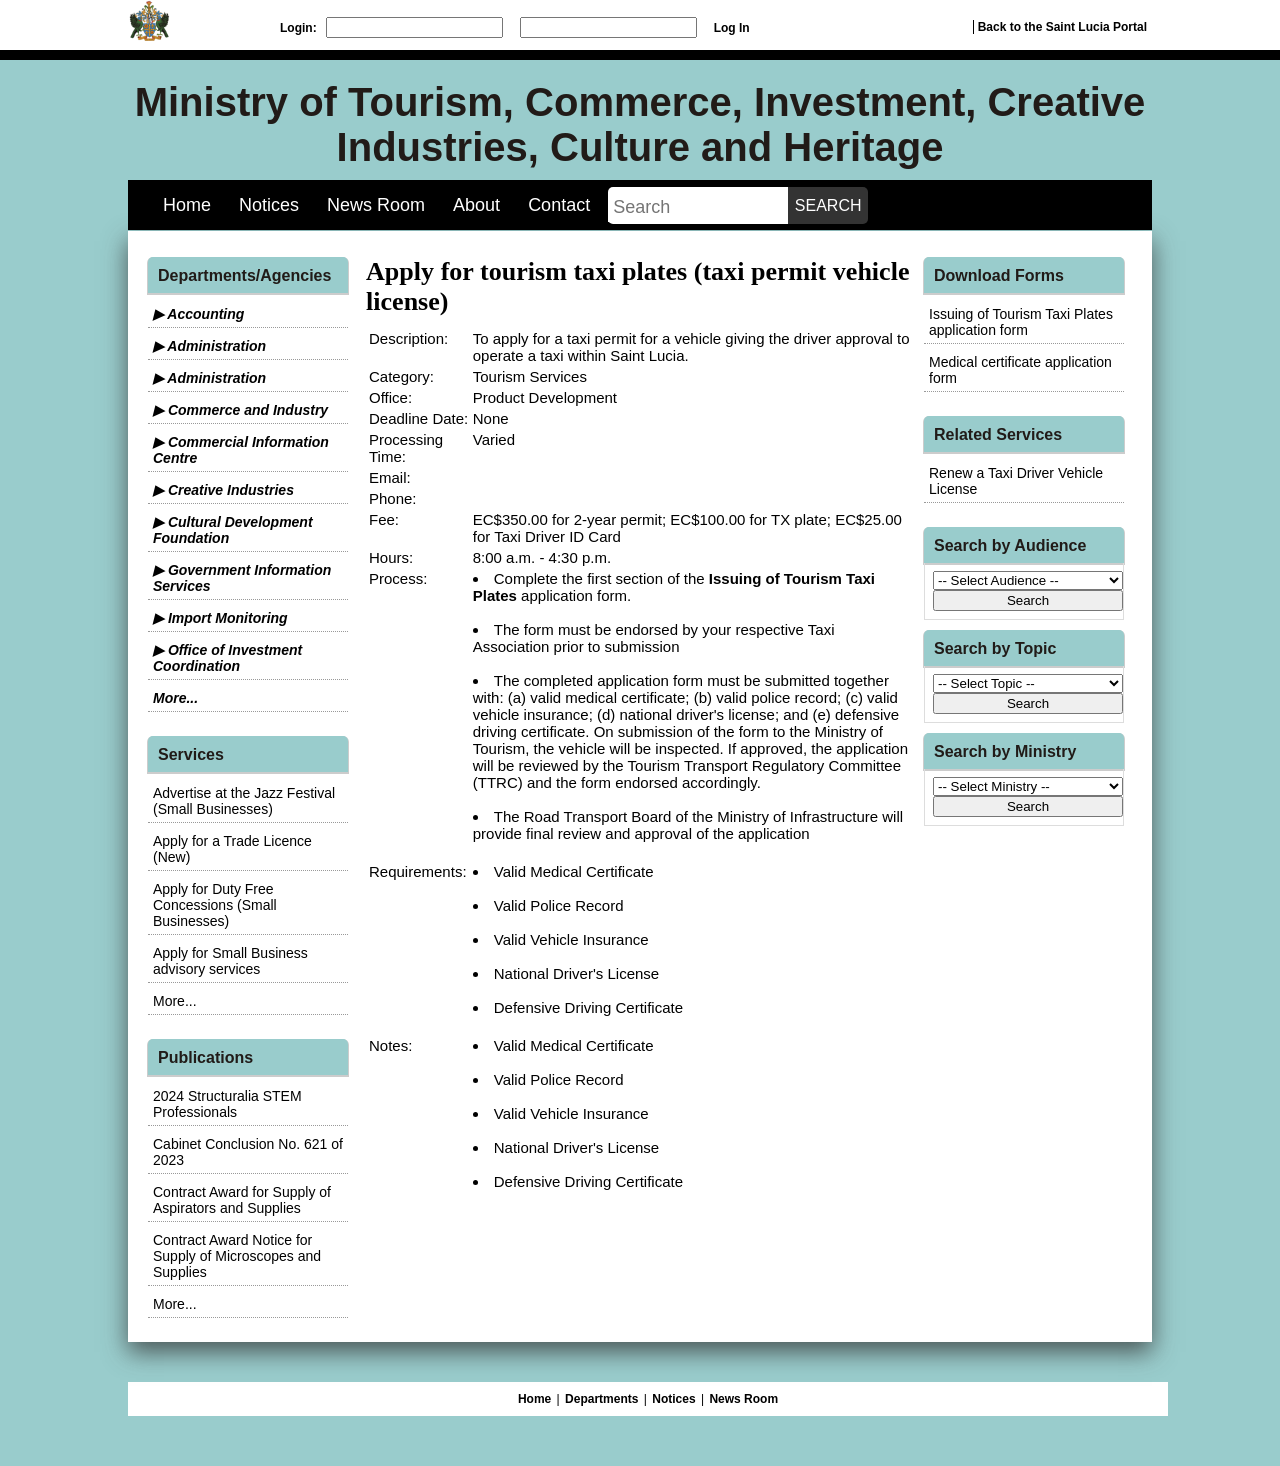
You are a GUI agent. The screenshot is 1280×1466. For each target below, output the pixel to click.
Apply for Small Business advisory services (230, 961)
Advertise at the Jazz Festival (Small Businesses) (244, 801)
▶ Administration (209, 346)
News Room (376, 205)
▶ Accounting (198, 314)
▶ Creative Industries (223, 490)
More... (175, 698)
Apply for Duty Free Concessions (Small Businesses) (215, 905)
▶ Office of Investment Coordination (227, 658)
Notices (269, 205)
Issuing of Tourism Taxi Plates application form (1021, 322)
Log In (732, 28)
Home (187, 205)
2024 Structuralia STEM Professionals (227, 1104)
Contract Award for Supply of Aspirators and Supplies (242, 1200)
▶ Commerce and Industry (240, 410)
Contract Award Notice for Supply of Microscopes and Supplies (237, 1256)
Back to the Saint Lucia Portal (1062, 27)
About (476, 205)
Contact (559, 205)
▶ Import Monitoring (220, 618)
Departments (601, 1399)
